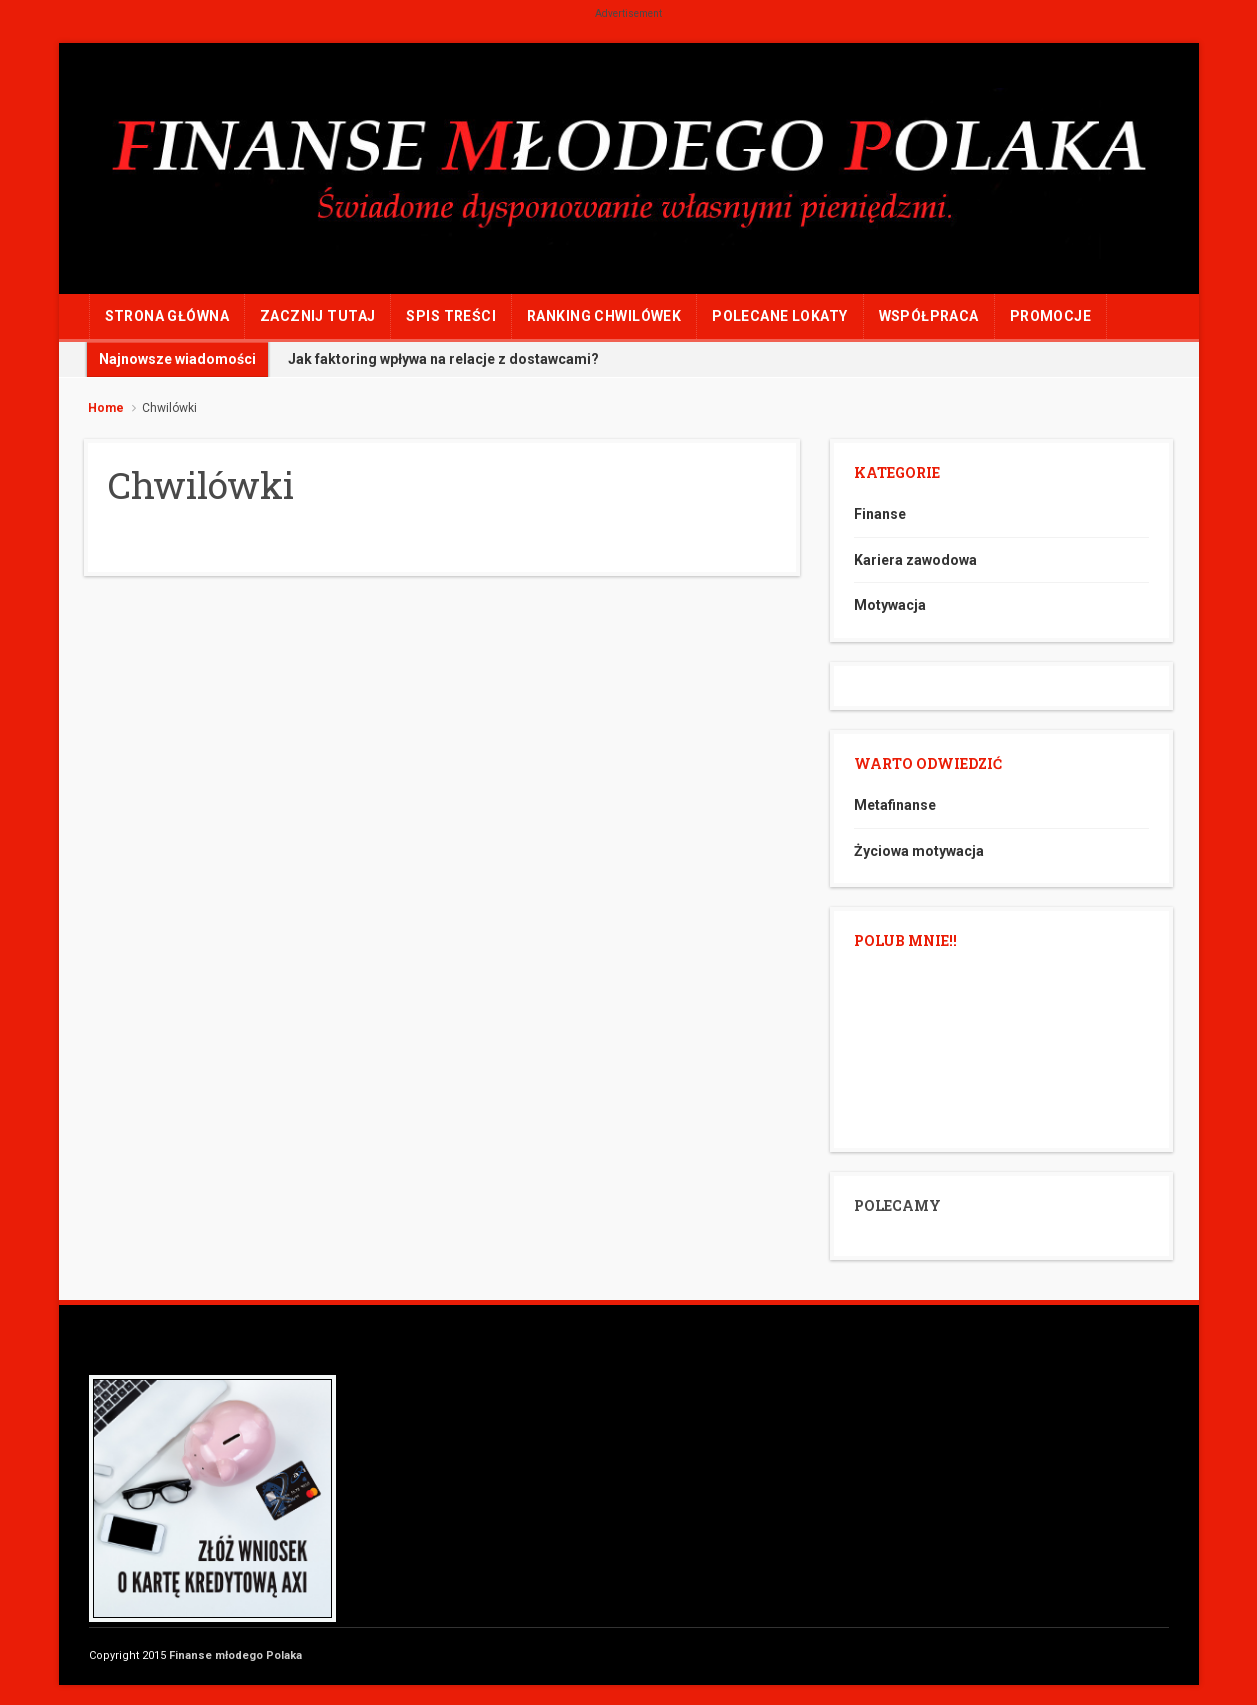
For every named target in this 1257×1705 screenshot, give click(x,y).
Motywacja (890, 605)
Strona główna (167, 316)
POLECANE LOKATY (779, 316)
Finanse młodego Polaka (235, 1655)
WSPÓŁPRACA (929, 316)
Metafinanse (895, 805)
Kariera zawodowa (915, 560)
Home (106, 408)
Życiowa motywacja (919, 851)
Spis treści (451, 316)
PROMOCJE (1050, 316)
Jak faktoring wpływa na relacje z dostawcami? (443, 359)
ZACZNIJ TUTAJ (317, 316)
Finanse (880, 514)
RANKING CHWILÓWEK (604, 316)
